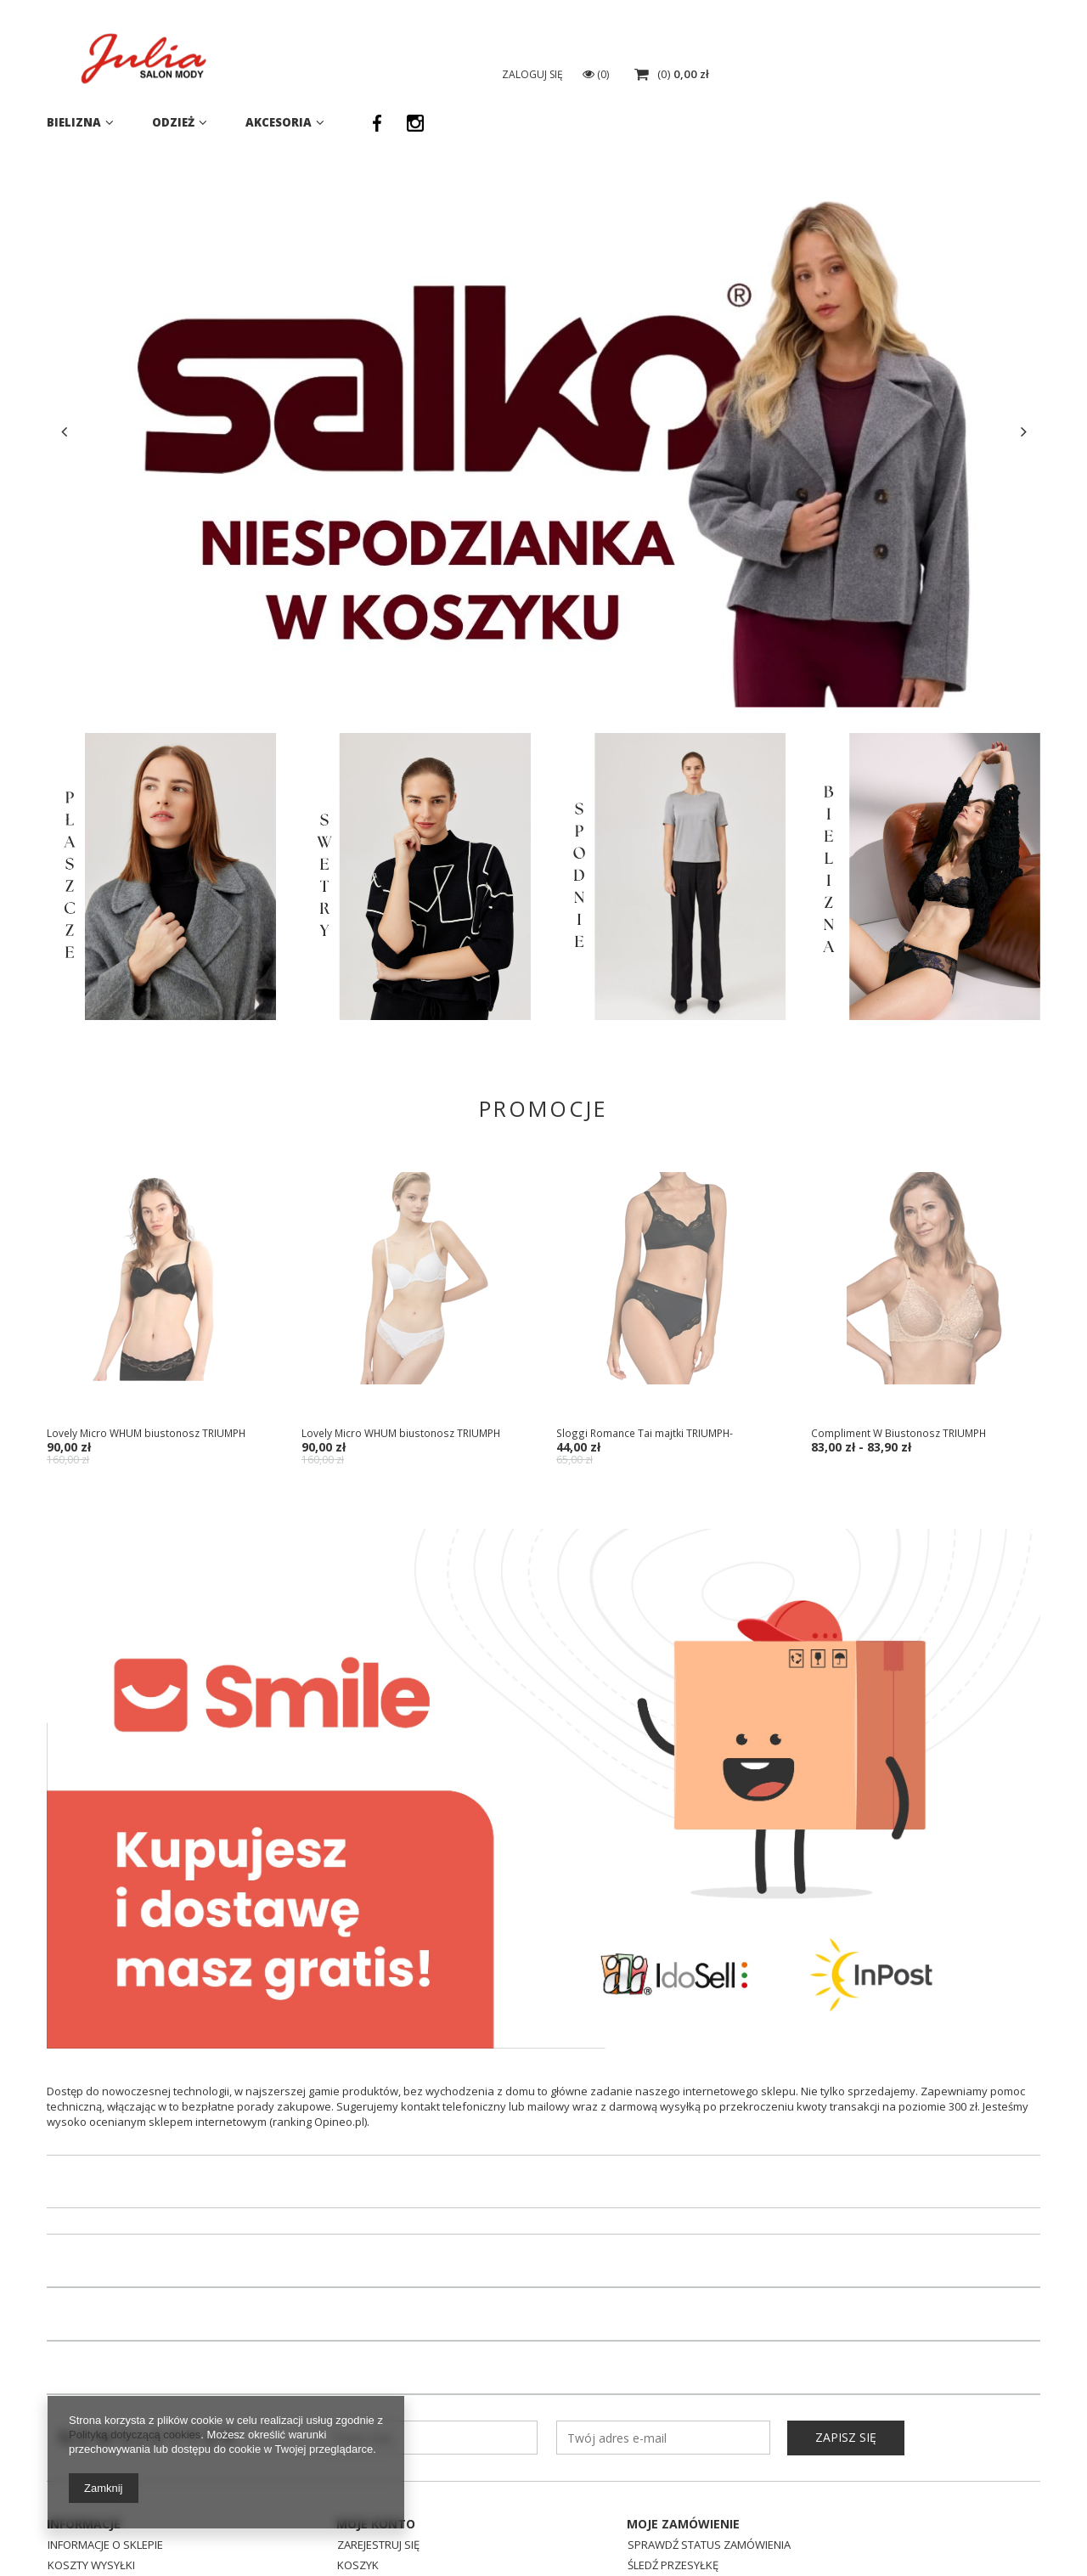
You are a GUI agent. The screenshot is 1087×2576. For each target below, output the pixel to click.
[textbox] (599, 76)
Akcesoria (278, 122)
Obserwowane (379, 2533)
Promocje (543, 1108)
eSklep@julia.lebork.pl (979, 36)
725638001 (835, 36)
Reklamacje (659, 2533)
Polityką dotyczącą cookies (134, 2434)
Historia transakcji (392, 2553)
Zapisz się (845, 2384)
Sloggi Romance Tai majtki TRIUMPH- (644, 1433)
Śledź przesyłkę (673, 2512)
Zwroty (650, 2553)
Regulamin (78, 2553)
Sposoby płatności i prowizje (131, 2533)
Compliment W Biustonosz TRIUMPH (898, 1433)
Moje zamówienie (683, 2470)
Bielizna (74, 122)
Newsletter (149, 2384)
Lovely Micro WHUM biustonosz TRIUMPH (146, 1433)
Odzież (173, 122)
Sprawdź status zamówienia (709, 2492)
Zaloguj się (865, 74)
